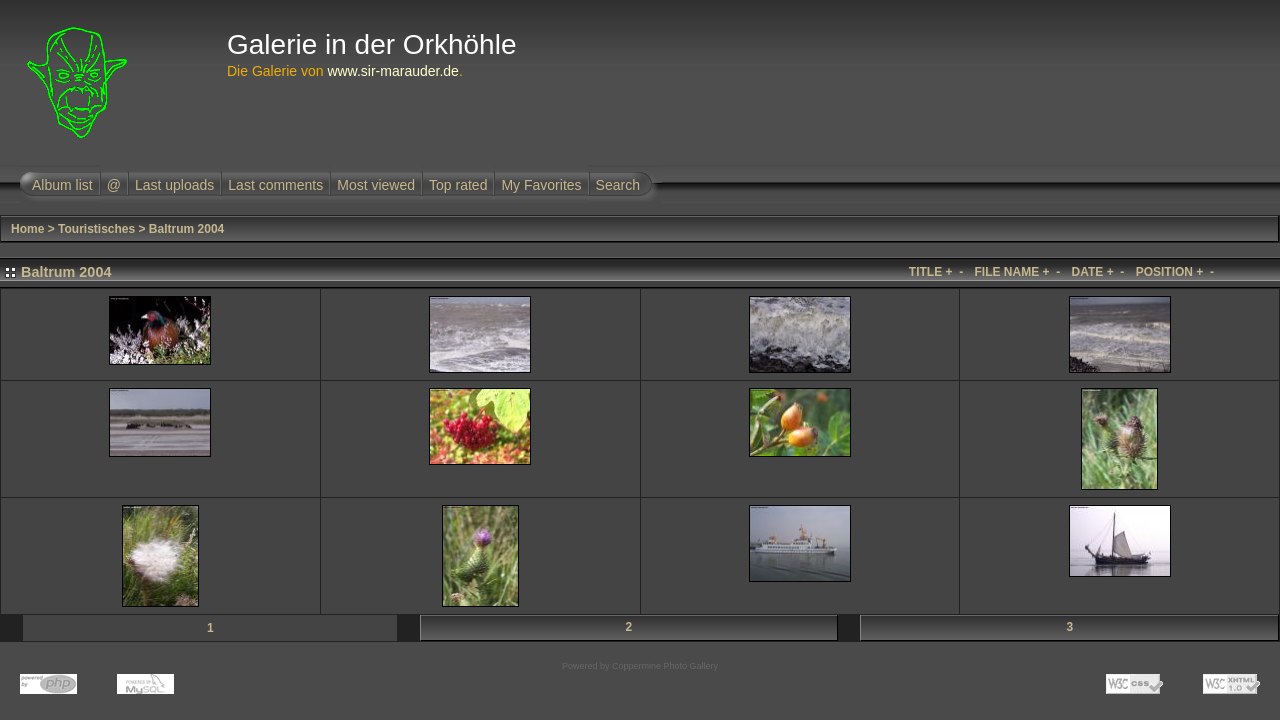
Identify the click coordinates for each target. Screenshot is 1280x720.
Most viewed (376, 185)
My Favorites (541, 185)
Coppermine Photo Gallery (665, 666)
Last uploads (174, 185)
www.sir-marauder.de (393, 71)
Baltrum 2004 (186, 229)
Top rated (458, 185)
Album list (62, 185)
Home (27, 229)
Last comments (275, 185)
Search (618, 185)
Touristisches (96, 229)
